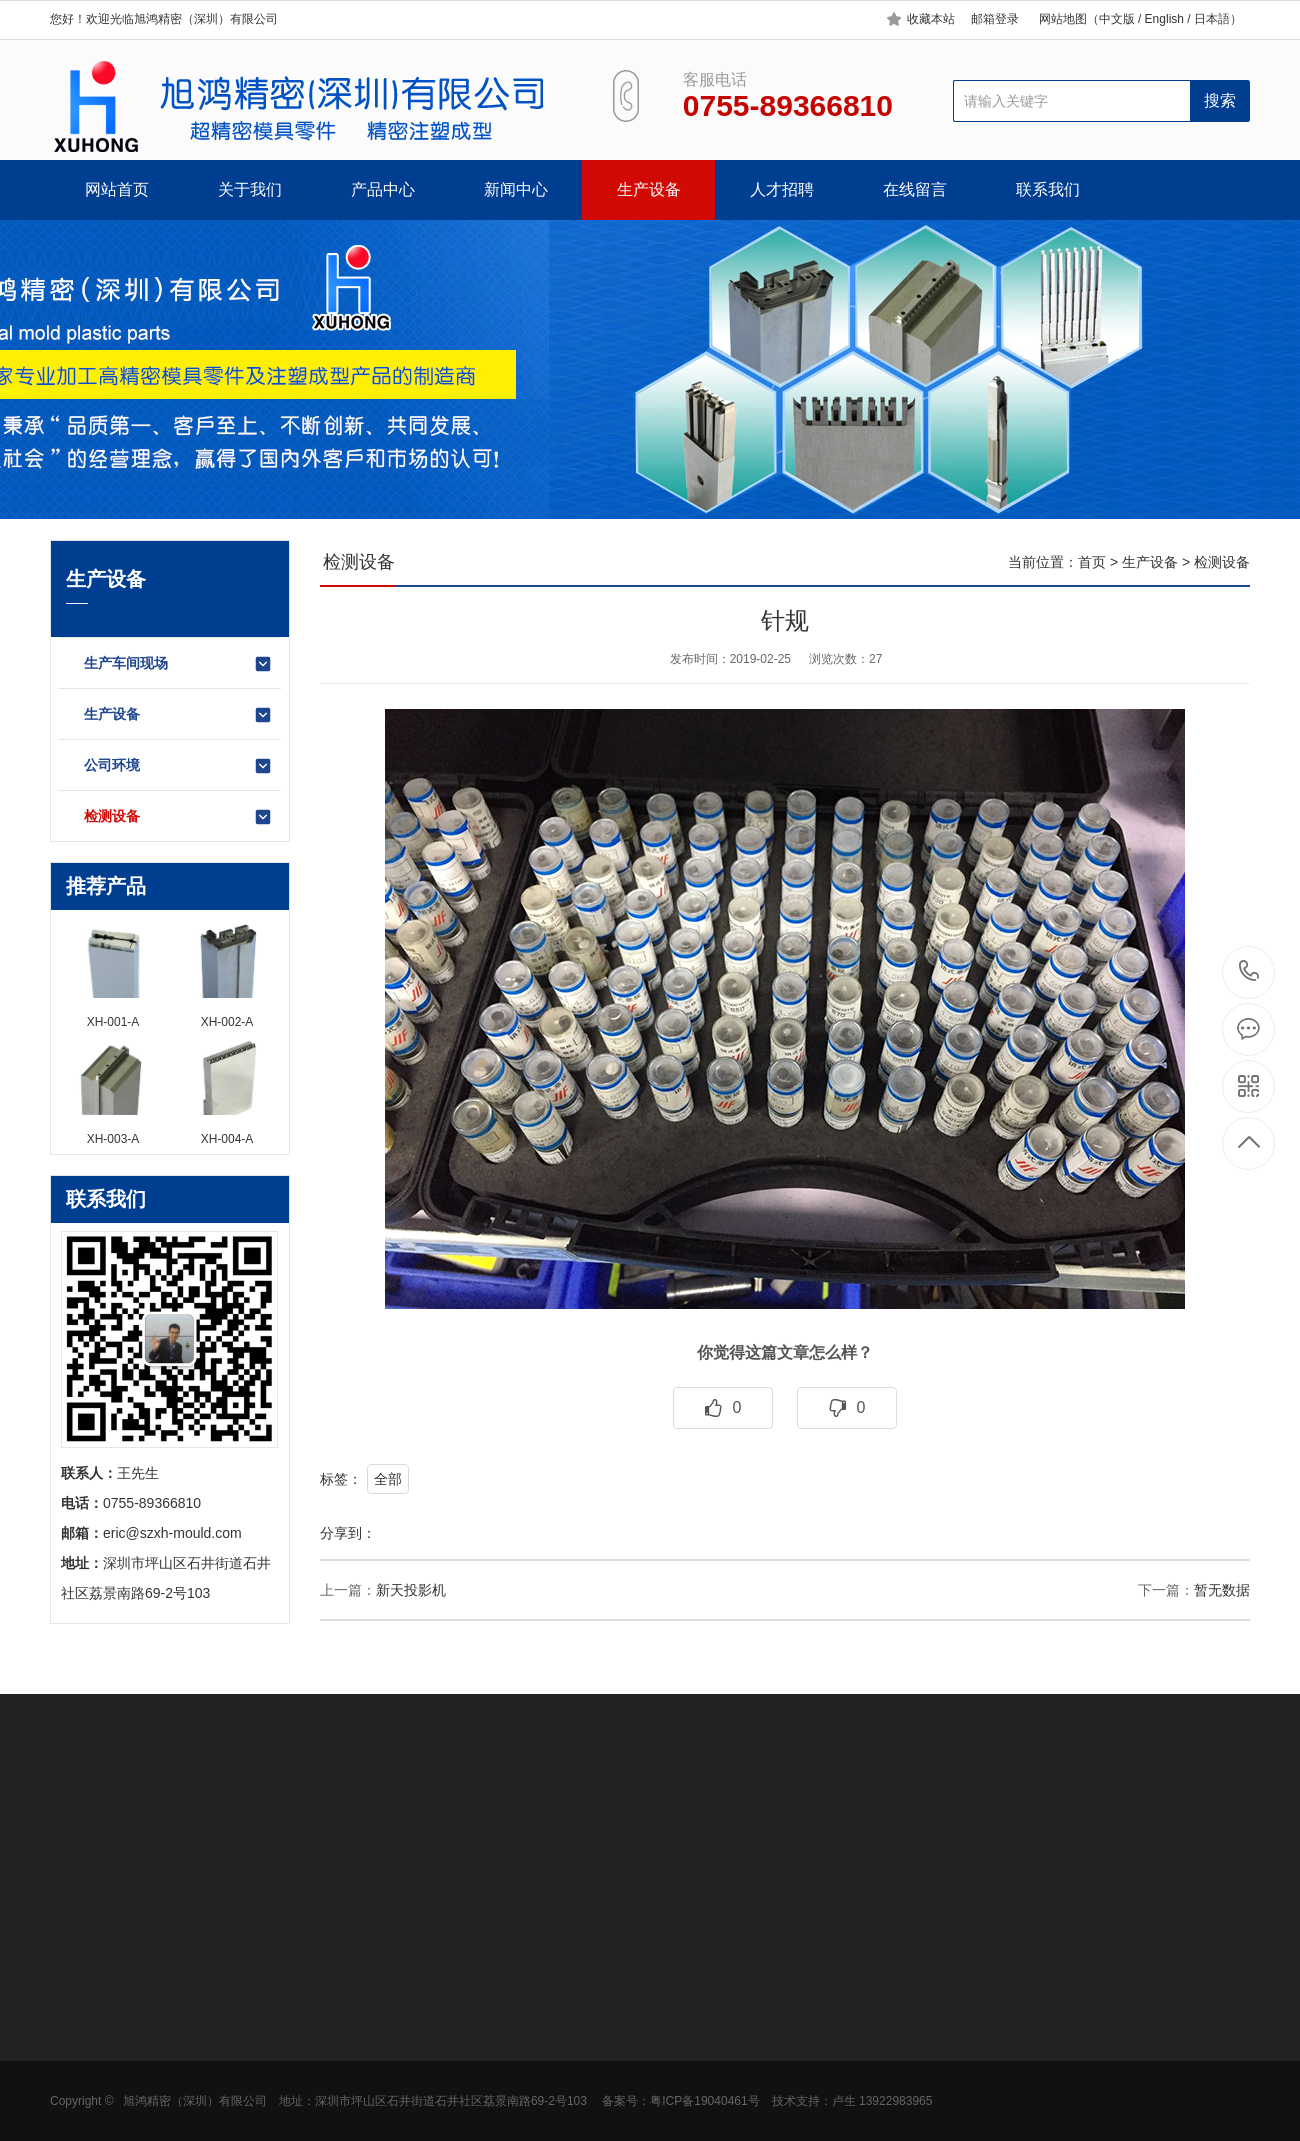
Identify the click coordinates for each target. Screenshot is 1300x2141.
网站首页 (117, 189)
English (1162, 19)
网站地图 (1063, 19)
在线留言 (915, 189)
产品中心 (383, 189)
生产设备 (649, 189)
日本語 (1212, 19)
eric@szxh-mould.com (172, 1533)
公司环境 (178, 766)
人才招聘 (782, 189)
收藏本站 (931, 19)
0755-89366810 (1249, 972)
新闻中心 (516, 189)
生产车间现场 (178, 664)
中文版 (1117, 19)
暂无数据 (1222, 1590)
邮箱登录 (995, 19)
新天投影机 (411, 1590)
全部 (388, 1479)
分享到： (348, 1533)
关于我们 (250, 189)
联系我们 (1048, 189)
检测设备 (178, 817)
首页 (1092, 562)
